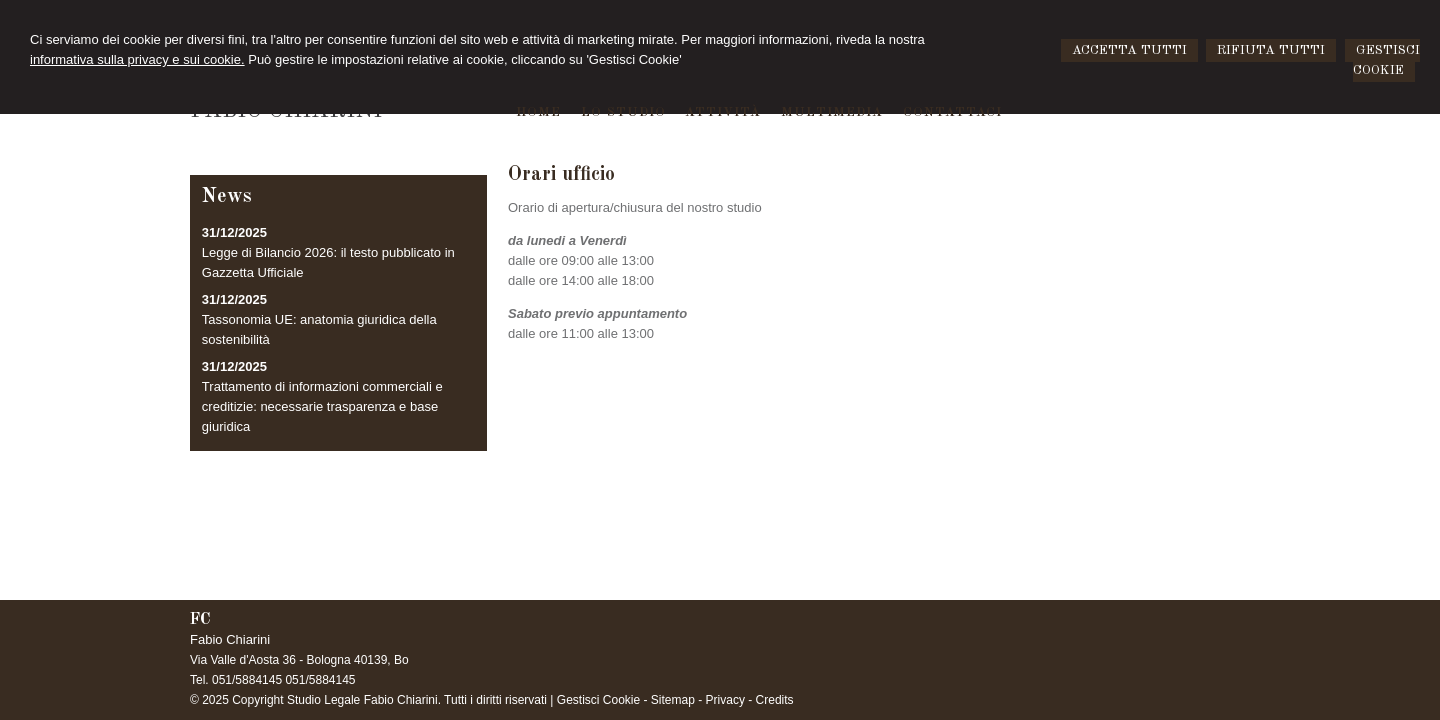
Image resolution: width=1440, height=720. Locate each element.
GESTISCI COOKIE (1386, 60)
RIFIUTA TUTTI (1271, 50)
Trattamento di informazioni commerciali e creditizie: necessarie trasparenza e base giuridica (322, 406)
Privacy (725, 700)
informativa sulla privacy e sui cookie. (137, 59)
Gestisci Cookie (598, 700)
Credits (775, 700)
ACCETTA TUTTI (1129, 50)
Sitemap (673, 700)
